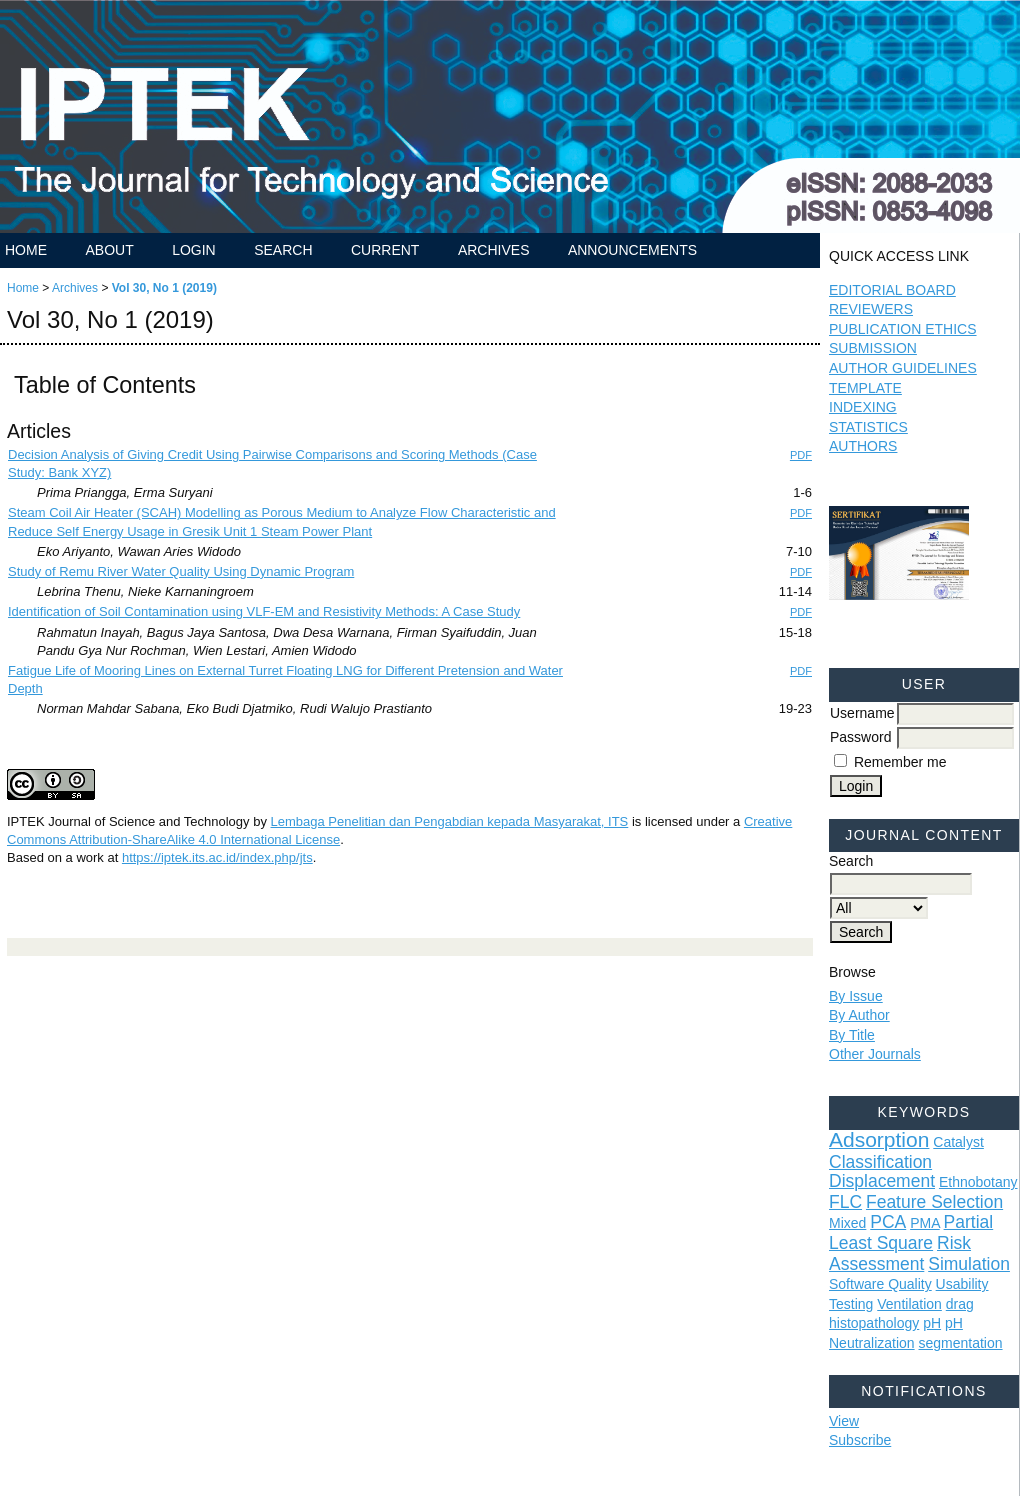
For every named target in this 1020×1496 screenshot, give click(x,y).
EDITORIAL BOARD (892, 290)
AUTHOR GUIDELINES (903, 368)
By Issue (856, 996)
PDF (801, 455)
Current (385, 250)
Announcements (632, 250)
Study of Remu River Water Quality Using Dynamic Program (181, 571)
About (109, 250)
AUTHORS (863, 446)
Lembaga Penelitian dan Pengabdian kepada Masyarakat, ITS (450, 821)
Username (862, 713)
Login (194, 250)
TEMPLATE (865, 388)
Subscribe (860, 1440)
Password (860, 737)
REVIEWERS (871, 309)
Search (283, 250)
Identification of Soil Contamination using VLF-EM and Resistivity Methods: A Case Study (264, 611)
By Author (859, 1015)
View (844, 1421)
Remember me (900, 762)
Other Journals (875, 1054)
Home (26, 250)
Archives (494, 250)
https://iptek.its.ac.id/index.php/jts (217, 857)
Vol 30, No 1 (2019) (164, 288)
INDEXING (863, 407)
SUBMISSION (873, 348)
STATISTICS (868, 427)
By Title (852, 1035)
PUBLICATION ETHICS (903, 329)
